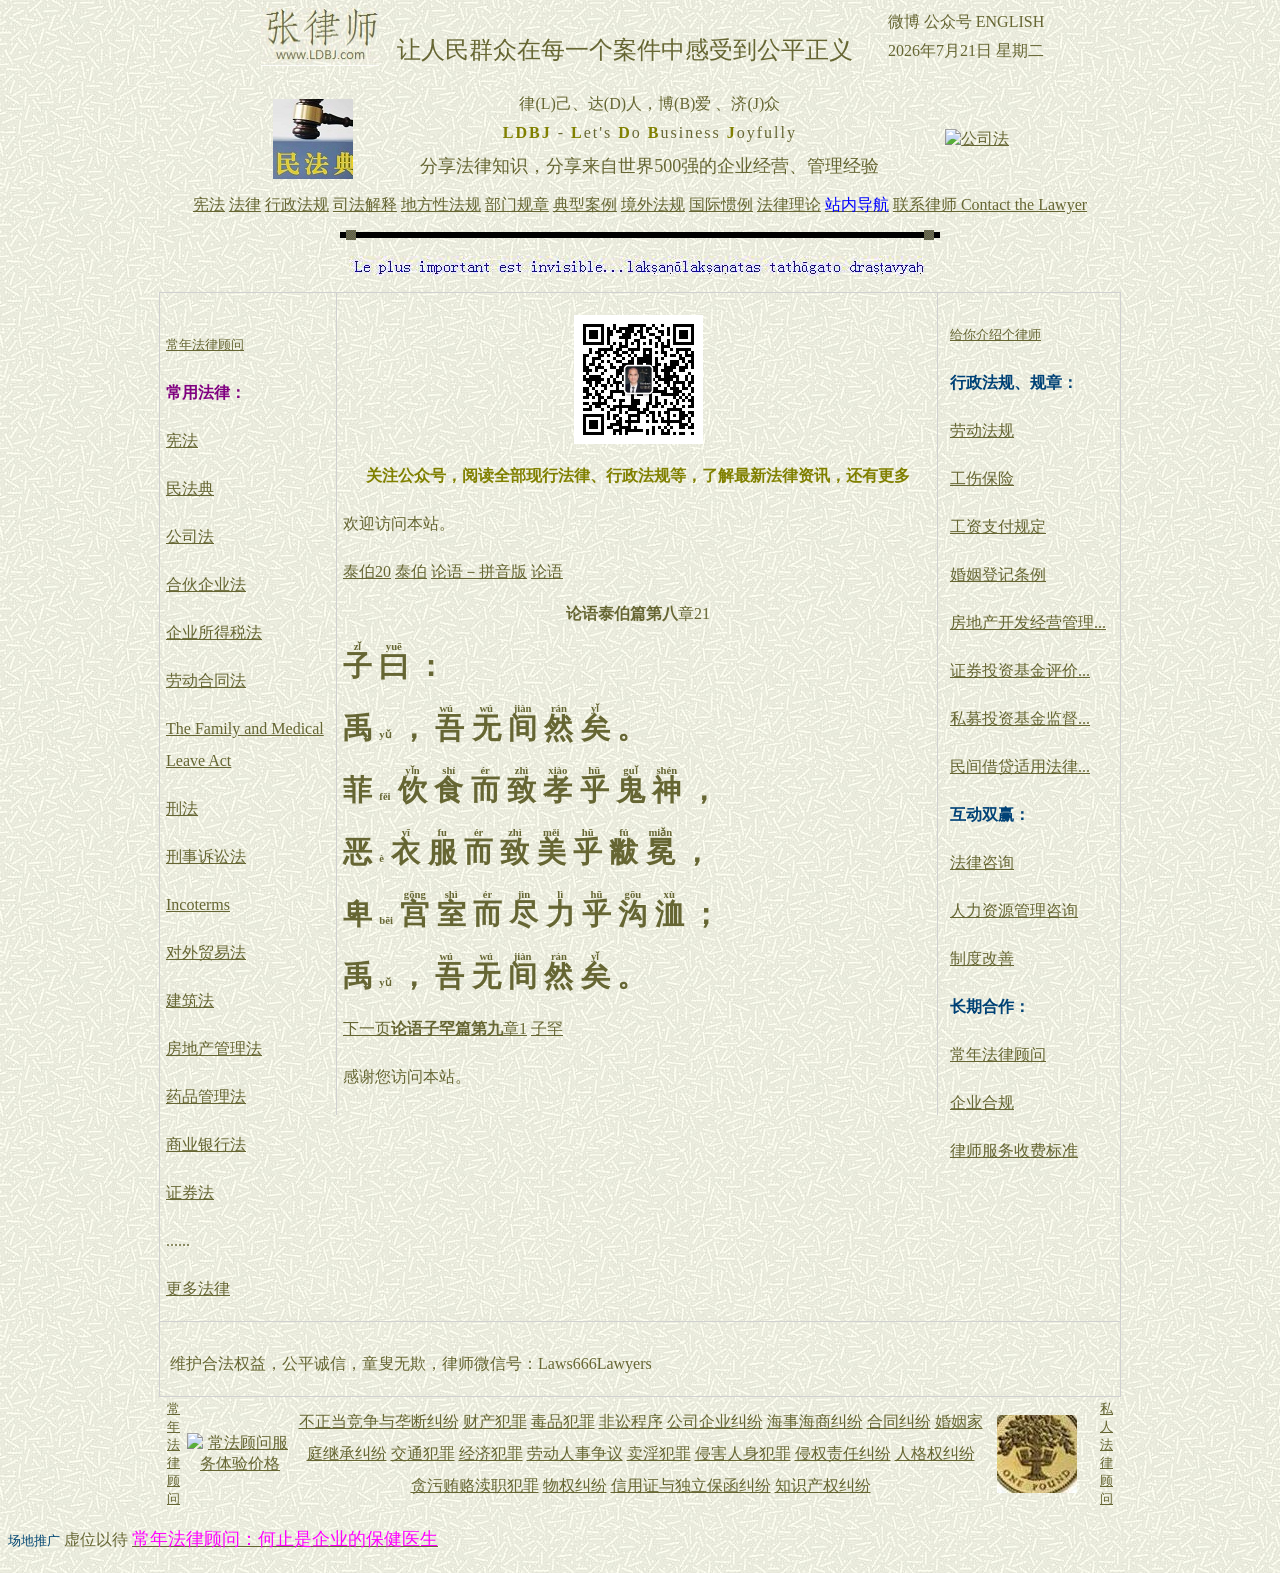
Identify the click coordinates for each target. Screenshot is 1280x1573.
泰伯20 (367, 571)
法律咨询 (982, 862)
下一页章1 (435, 1028)
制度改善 (982, 958)
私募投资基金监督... (1020, 718)
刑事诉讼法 (206, 856)
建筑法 (190, 1000)
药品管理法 (206, 1096)
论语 (547, 571)
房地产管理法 (214, 1048)
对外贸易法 (206, 952)
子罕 (547, 1028)
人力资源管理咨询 (1014, 910)
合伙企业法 (206, 584)
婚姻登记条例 (998, 574)
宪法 (182, 440)
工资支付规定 (998, 526)
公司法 (190, 536)
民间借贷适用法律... (1020, 766)
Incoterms (198, 904)
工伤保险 (982, 478)
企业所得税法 (214, 632)
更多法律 (198, 1288)
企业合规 (982, 1102)
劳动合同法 (206, 680)
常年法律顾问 (998, 1054)
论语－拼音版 (479, 571)
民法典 (190, 488)
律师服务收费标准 (1014, 1150)
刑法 (182, 808)
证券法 (190, 1192)
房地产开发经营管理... (1028, 622)
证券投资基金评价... (1020, 670)
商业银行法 (206, 1144)
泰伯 (411, 571)
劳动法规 (982, 430)
